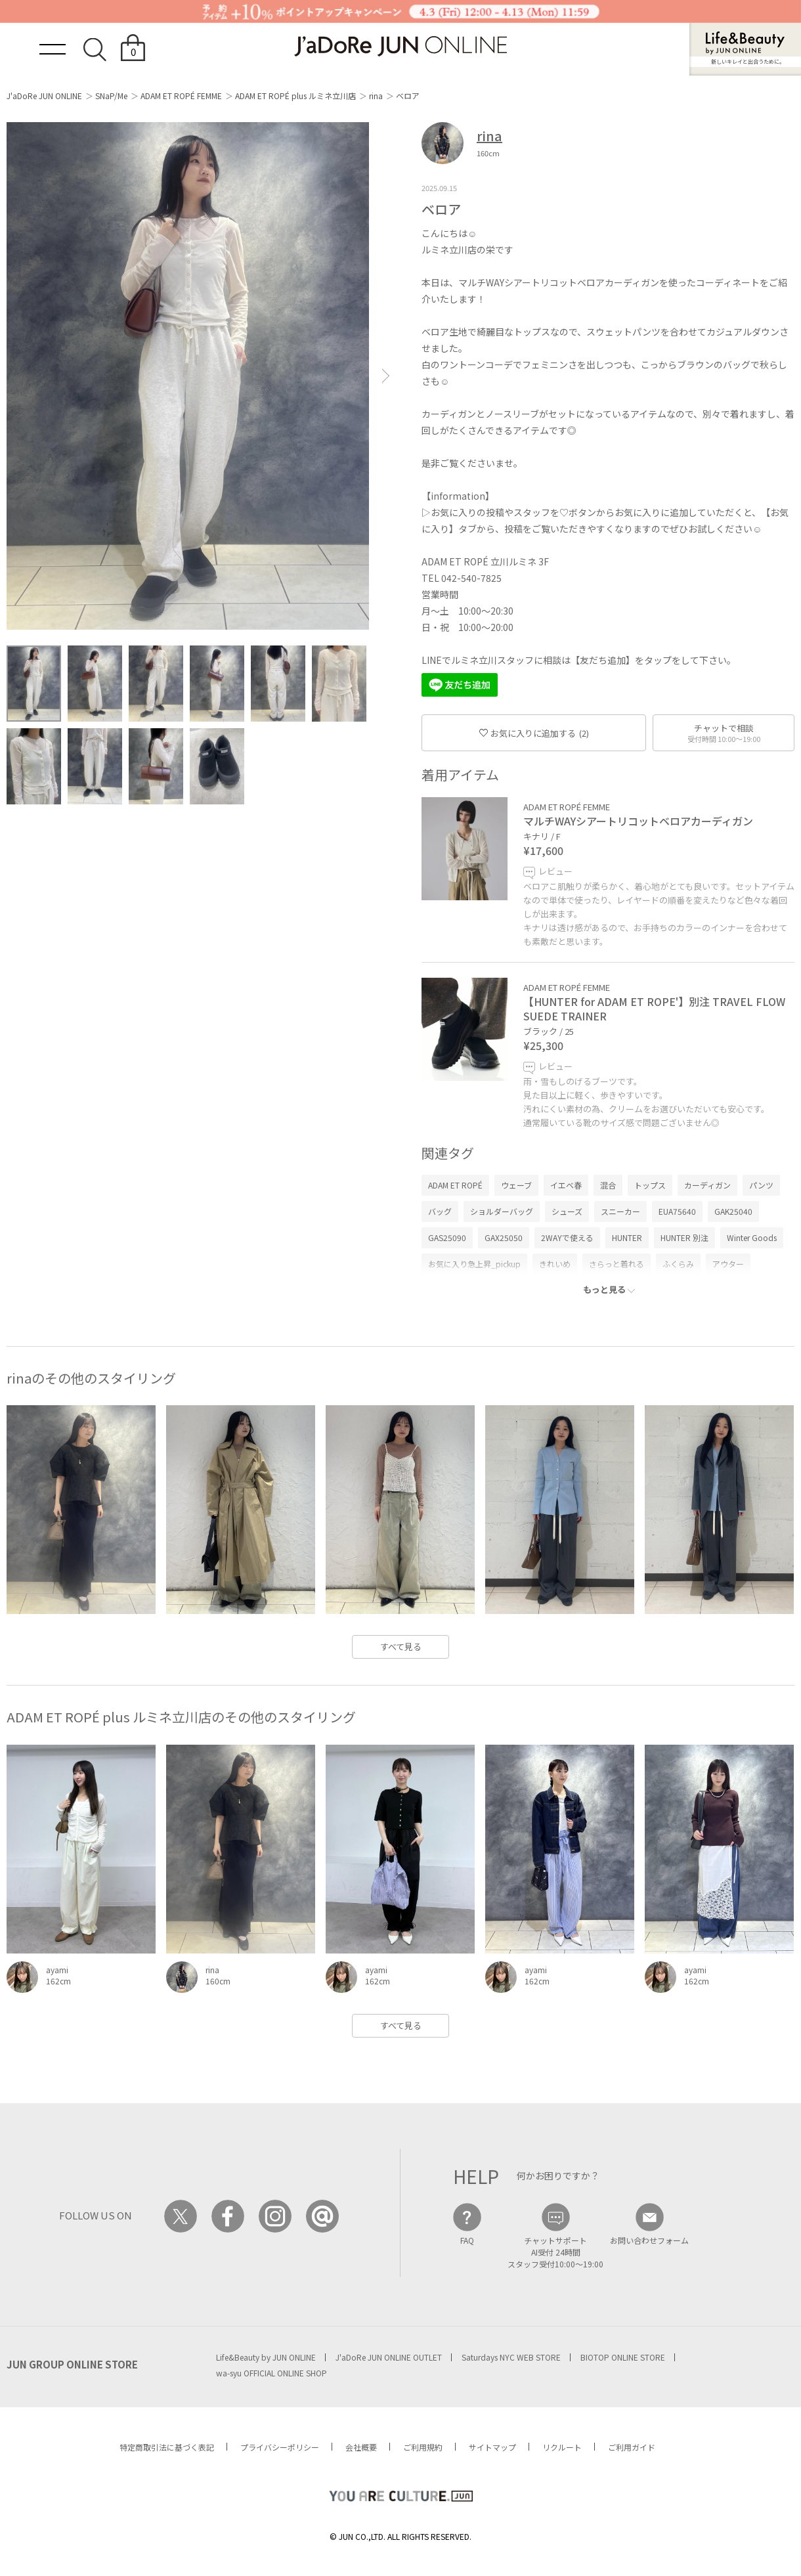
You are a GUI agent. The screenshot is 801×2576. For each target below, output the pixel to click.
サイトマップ (492, 2447)
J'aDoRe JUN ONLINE (44, 95)
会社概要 (361, 2447)
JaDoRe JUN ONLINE (400, 46)
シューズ (567, 1211)
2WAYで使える (567, 1237)
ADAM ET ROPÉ (455, 1184)
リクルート (562, 2447)
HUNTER (627, 1237)
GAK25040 (733, 1211)
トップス (650, 1184)
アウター (728, 1263)
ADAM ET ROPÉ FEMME (181, 95)
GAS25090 (447, 1237)
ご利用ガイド (631, 2447)
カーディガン (707, 1184)
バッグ (440, 1211)
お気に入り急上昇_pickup (474, 1263)
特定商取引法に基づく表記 (166, 2447)
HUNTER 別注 (684, 1237)
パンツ (761, 1184)
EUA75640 (677, 1211)
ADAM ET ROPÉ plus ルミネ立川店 (295, 95)
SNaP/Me (111, 95)
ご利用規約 (423, 2447)
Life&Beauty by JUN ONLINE (266, 2357)
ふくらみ (678, 1263)
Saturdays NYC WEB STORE (511, 2357)
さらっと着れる (616, 1263)
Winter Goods (752, 1237)
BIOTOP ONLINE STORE (622, 2357)
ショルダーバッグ (501, 1211)
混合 (608, 1184)
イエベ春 (566, 1184)
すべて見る (401, 1646)
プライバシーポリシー (279, 2447)
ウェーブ (516, 1184)
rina (376, 95)
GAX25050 (504, 1237)
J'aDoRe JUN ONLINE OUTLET (389, 2357)
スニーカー (620, 1211)
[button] (386, 375)
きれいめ (555, 1263)
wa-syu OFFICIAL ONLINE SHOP (271, 2372)
